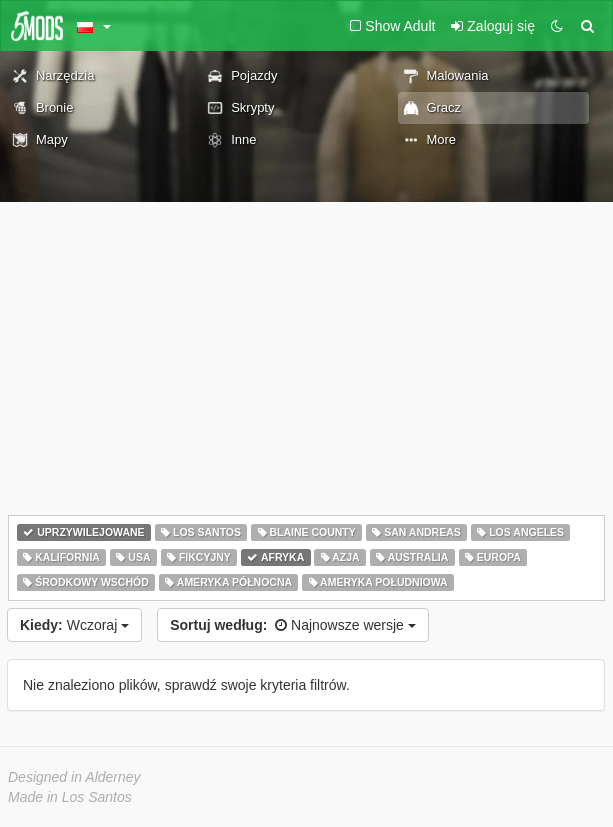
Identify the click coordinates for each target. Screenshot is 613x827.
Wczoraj (74, 625)
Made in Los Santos (70, 797)
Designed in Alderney (74, 777)
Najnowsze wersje (293, 625)
